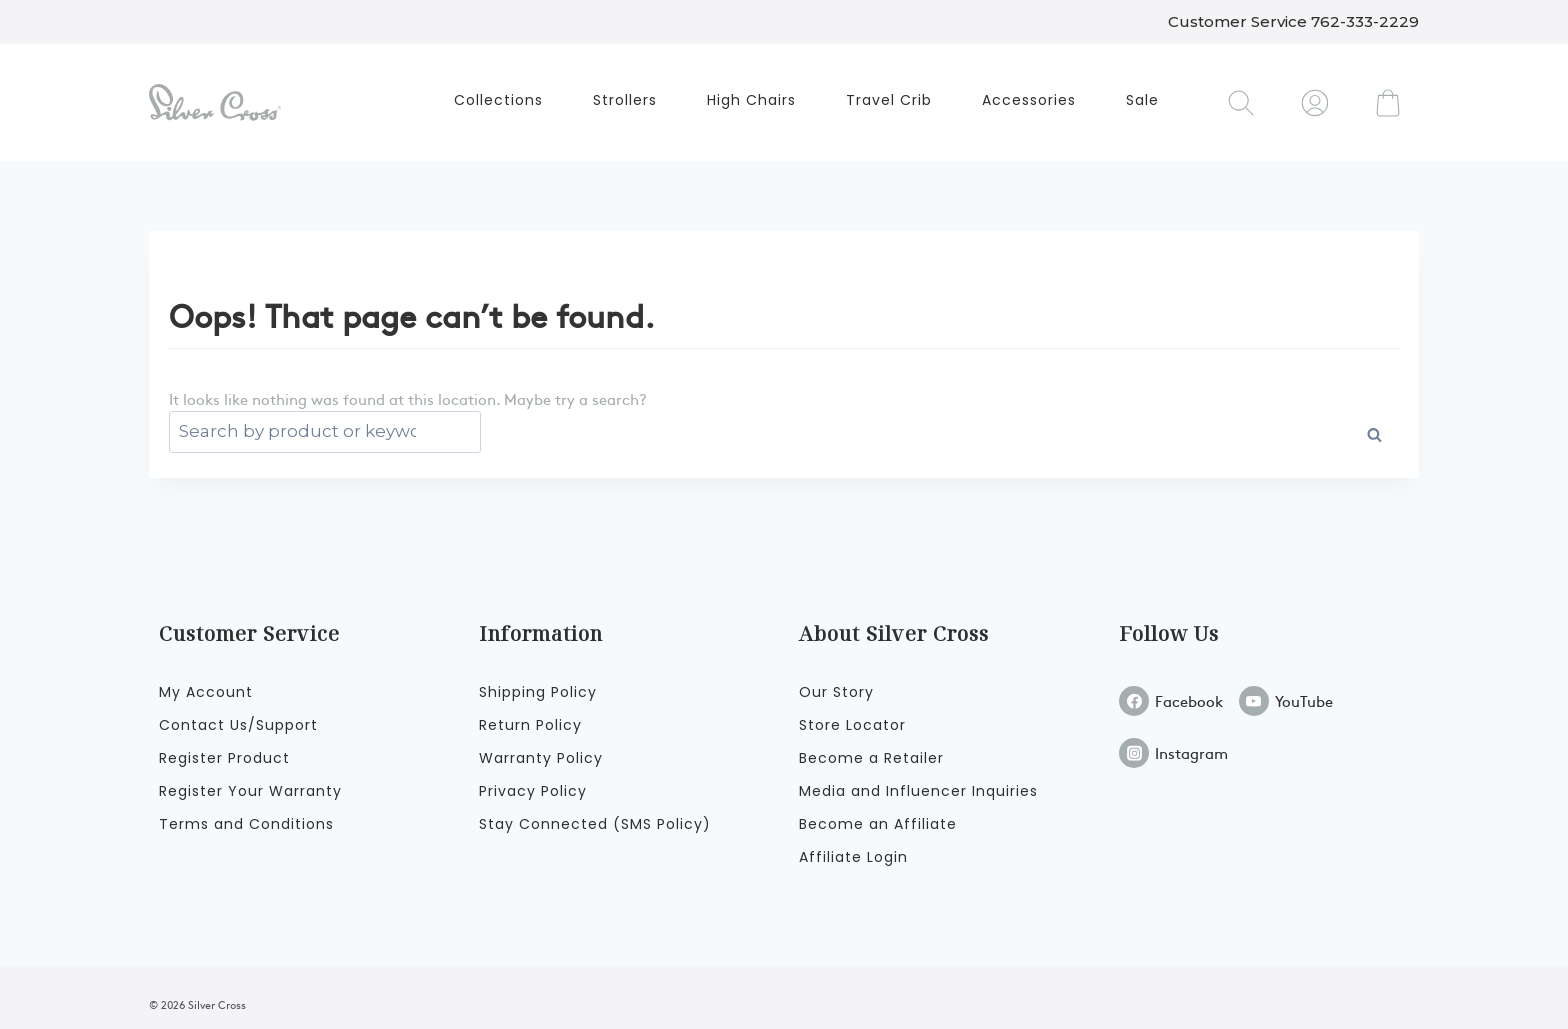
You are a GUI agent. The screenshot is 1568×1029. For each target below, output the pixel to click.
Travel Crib (889, 100)
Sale (1142, 100)
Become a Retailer (871, 758)
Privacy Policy (533, 791)
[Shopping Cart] (1388, 103)
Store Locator (852, 725)
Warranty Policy (541, 758)
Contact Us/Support (238, 725)
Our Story (836, 692)
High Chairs (751, 100)
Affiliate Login (853, 857)
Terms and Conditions (246, 824)
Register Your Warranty (250, 791)
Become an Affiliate (878, 824)
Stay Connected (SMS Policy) (595, 824)
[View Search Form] (1242, 103)
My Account (206, 692)
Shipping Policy (538, 692)
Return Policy (530, 725)
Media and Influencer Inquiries (918, 791)
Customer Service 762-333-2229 (1293, 21)
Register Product (224, 758)
